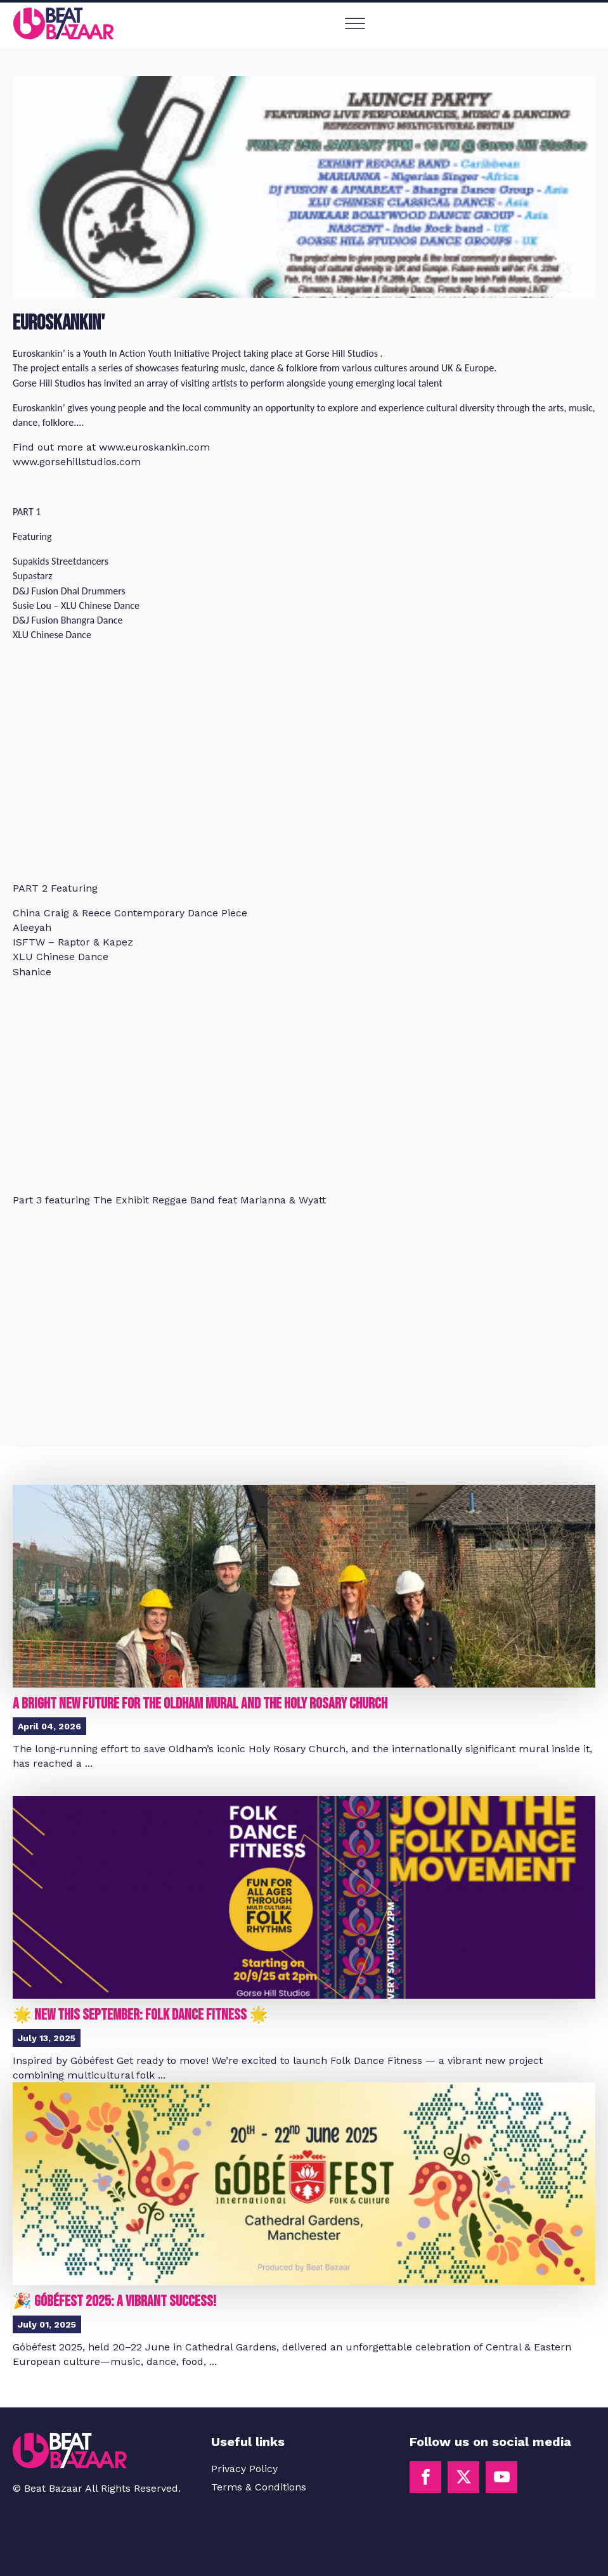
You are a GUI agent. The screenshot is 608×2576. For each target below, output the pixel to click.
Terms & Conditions (258, 2487)
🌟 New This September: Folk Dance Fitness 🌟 (140, 2015)
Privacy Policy (244, 2469)
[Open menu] (355, 24)
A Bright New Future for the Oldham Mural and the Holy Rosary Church (200, 1704)
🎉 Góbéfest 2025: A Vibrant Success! (114, 2301)
